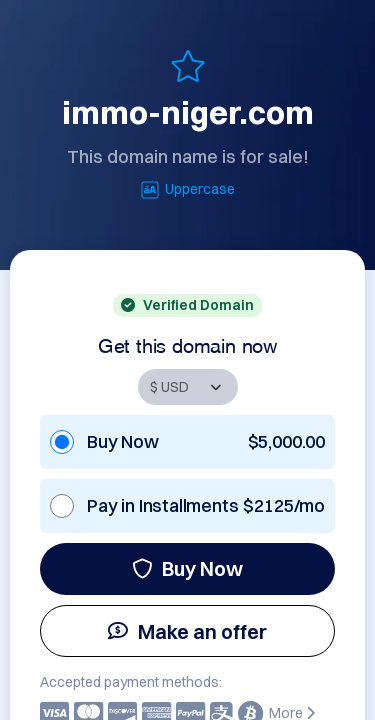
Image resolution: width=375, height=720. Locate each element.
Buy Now (187, 568)
